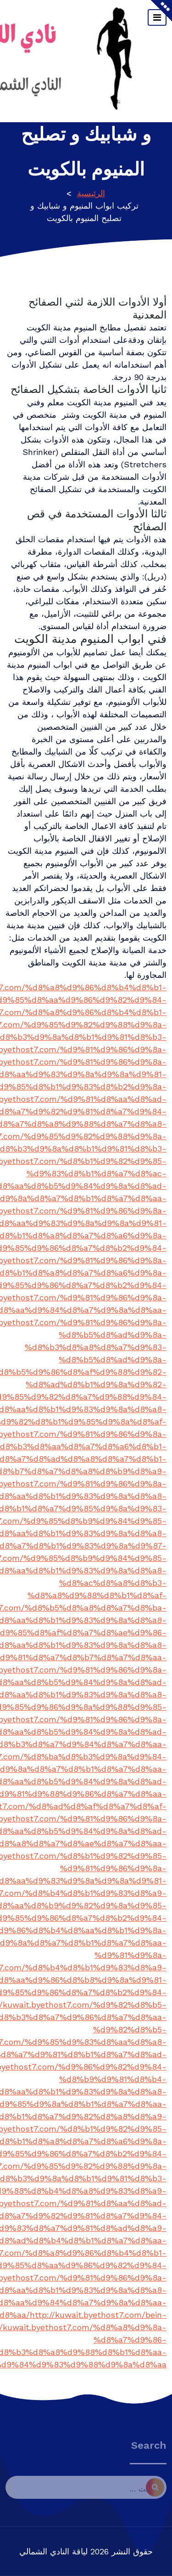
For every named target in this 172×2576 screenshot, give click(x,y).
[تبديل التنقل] (157, 17)
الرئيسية (91, 193)
